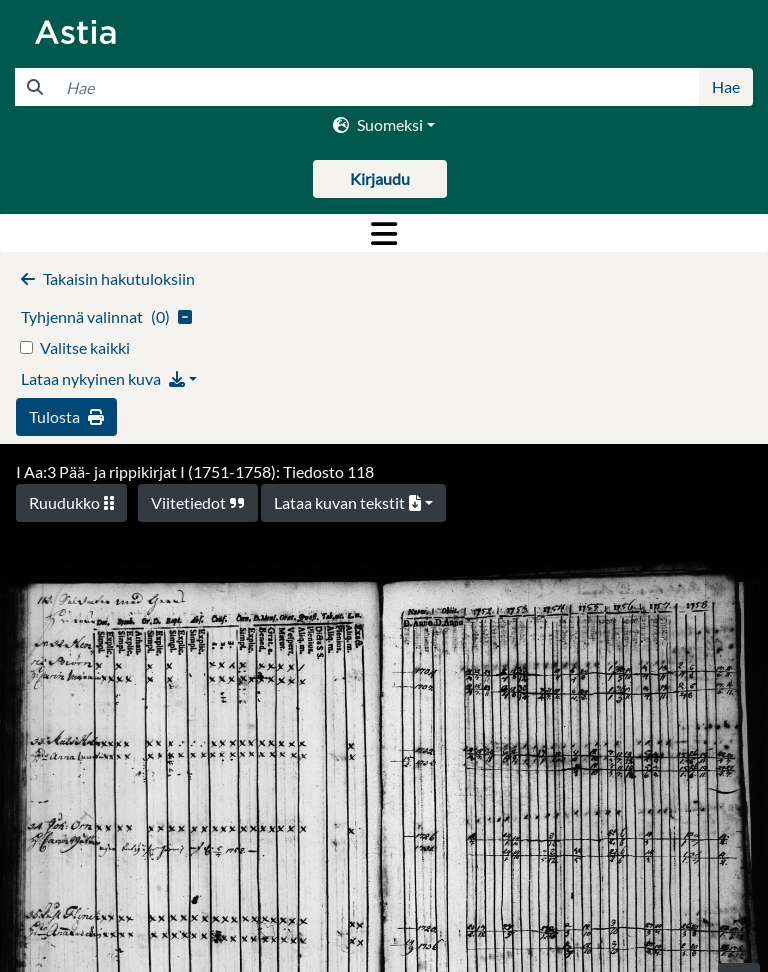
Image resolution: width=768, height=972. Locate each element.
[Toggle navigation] (384, 233)
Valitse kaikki (85, 347)
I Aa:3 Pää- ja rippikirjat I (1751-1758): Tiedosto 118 (195, 471)
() (106, 316)
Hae (726, 86)
